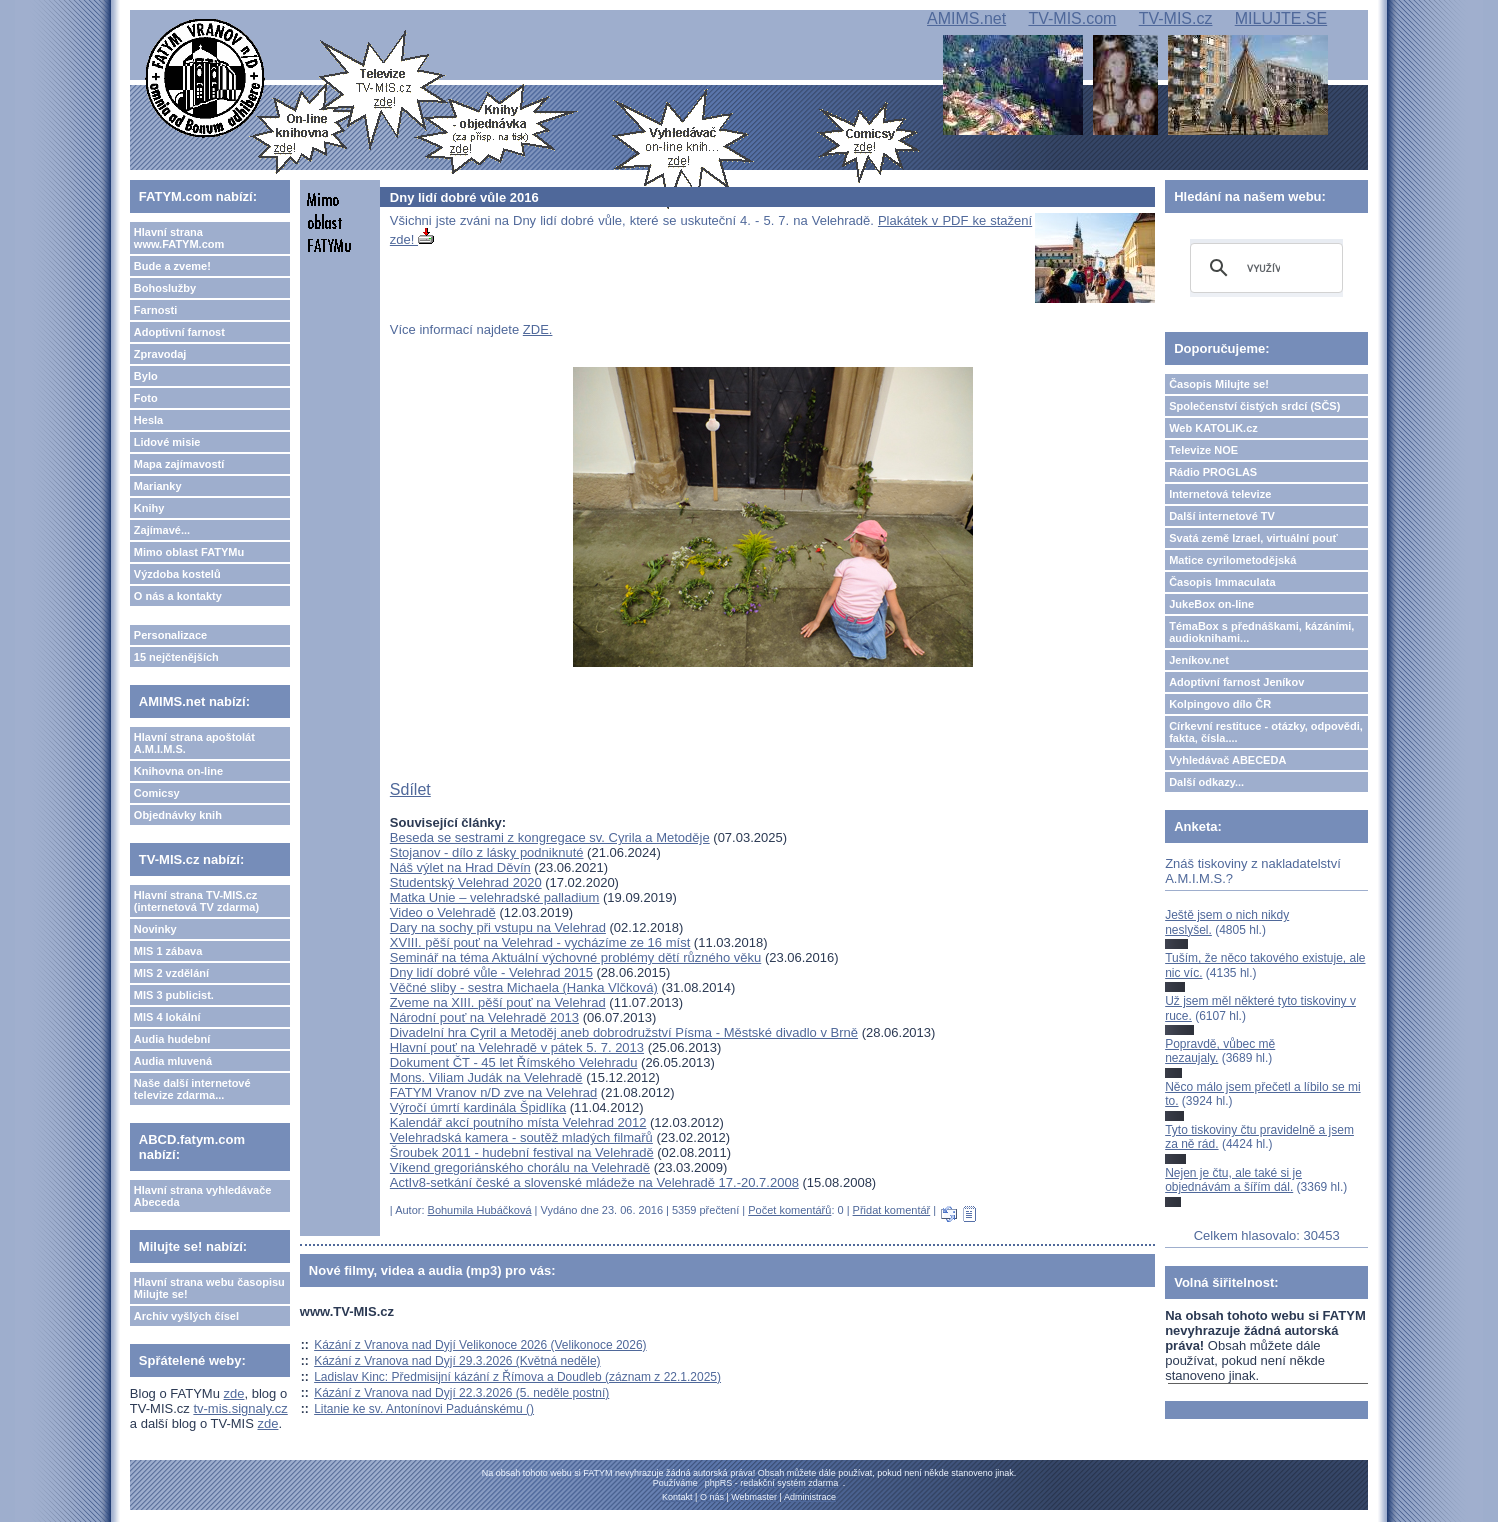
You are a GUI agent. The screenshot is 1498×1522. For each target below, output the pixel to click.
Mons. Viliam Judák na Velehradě (486, 1077)
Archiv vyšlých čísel (186, 1316)
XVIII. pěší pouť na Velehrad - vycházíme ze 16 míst (540, 942)
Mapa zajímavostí (179, 464)
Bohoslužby (165, 288)
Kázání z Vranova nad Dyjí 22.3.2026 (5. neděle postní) (461, 1393)
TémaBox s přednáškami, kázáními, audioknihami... (1261, 632)
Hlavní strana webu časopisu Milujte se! (209, 1288)
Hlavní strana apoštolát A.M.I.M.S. (194, 743)
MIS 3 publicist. (174, 995)
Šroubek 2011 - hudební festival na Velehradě (522, 1152)
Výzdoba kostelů (177, 574)
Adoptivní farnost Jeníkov (1236, 682)
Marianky (158, 486)
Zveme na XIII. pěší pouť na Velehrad (498, 1002)
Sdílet (410, 789)
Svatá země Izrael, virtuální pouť (1253, 538)
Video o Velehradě (443, 912)
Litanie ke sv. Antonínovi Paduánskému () (424, 1409)
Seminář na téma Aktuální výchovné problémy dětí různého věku (575, 957)
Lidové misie (167, 442)
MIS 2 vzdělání (171, 973)
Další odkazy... (1206, 782)
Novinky (155, 929)
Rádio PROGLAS (1213, 472)
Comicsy (157, 793)
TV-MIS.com (1072, 18)
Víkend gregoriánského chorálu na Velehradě (520, 1167)
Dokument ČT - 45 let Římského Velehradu (514, 1062)
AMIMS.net (966, 18)
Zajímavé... (162, 530)
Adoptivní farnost (179, 332)
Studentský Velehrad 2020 (466, 882)
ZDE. (538, 329)
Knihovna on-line (178, 771)
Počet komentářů (789, 1210)
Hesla (148, 420)
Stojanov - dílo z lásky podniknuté (487, 852)
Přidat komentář (892, 1210)
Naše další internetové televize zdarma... (192, 1089)
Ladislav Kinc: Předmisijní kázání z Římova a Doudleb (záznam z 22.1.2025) (517, 1377)
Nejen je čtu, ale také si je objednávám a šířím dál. (1233, 1180)
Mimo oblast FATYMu (189, 552)
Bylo (146, 376)
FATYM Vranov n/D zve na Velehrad (493, 1092)
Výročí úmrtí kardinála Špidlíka (478, 1107)
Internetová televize (1220, 494)
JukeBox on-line (1211, 604)
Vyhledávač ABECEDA (1227, 760)
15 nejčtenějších (176, 657)
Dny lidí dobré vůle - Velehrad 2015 (491, 972)
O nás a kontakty (178, 596)
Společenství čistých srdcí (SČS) (1254, 406)
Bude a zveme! (172, 266)
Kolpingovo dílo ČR (1220, 704)
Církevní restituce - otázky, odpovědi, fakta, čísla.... (1266, 732)
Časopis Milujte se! (1219, 384)
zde (234, 1393)
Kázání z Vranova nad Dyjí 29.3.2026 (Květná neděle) (457, 1361)
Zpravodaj (160, 354)
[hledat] (1263, 268)
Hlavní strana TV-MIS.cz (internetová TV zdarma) (196, 901)
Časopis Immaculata (1222, 582)
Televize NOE (1203, 450)
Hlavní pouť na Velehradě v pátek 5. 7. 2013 (517, 1047)
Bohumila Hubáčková (480, 1210)
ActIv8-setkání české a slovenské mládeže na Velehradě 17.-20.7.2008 (594, 1182)
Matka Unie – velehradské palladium (495, 897)
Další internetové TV (1222, 516)
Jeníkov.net (1199, 660)
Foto (146, 398)
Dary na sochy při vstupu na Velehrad (498, 927)
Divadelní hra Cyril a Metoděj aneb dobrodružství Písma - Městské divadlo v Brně (624, 1032)
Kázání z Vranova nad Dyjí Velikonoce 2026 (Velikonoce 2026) (480, 1345)
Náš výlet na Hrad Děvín (460, 867)
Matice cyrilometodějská (1232, 560)
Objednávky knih (178, 815)
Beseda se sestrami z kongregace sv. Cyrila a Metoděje (550, 837)
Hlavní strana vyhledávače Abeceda (203, 1196)
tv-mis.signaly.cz (240, 1408)
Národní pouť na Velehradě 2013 (484, 1017)
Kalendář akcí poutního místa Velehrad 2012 (518, 1122)
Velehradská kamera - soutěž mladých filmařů (521, 1137)
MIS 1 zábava (168, 951)
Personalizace (170, 635)
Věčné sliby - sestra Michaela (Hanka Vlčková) (524, 987)
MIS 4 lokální (167, 1017)
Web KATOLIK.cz (1213, 428)
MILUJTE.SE (1281, 18)
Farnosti (155, 310)
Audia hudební (172, 1039)
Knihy (149, 508)
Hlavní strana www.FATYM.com (179, 238)
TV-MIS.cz (1176, 18)
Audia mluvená (173, 1061)
